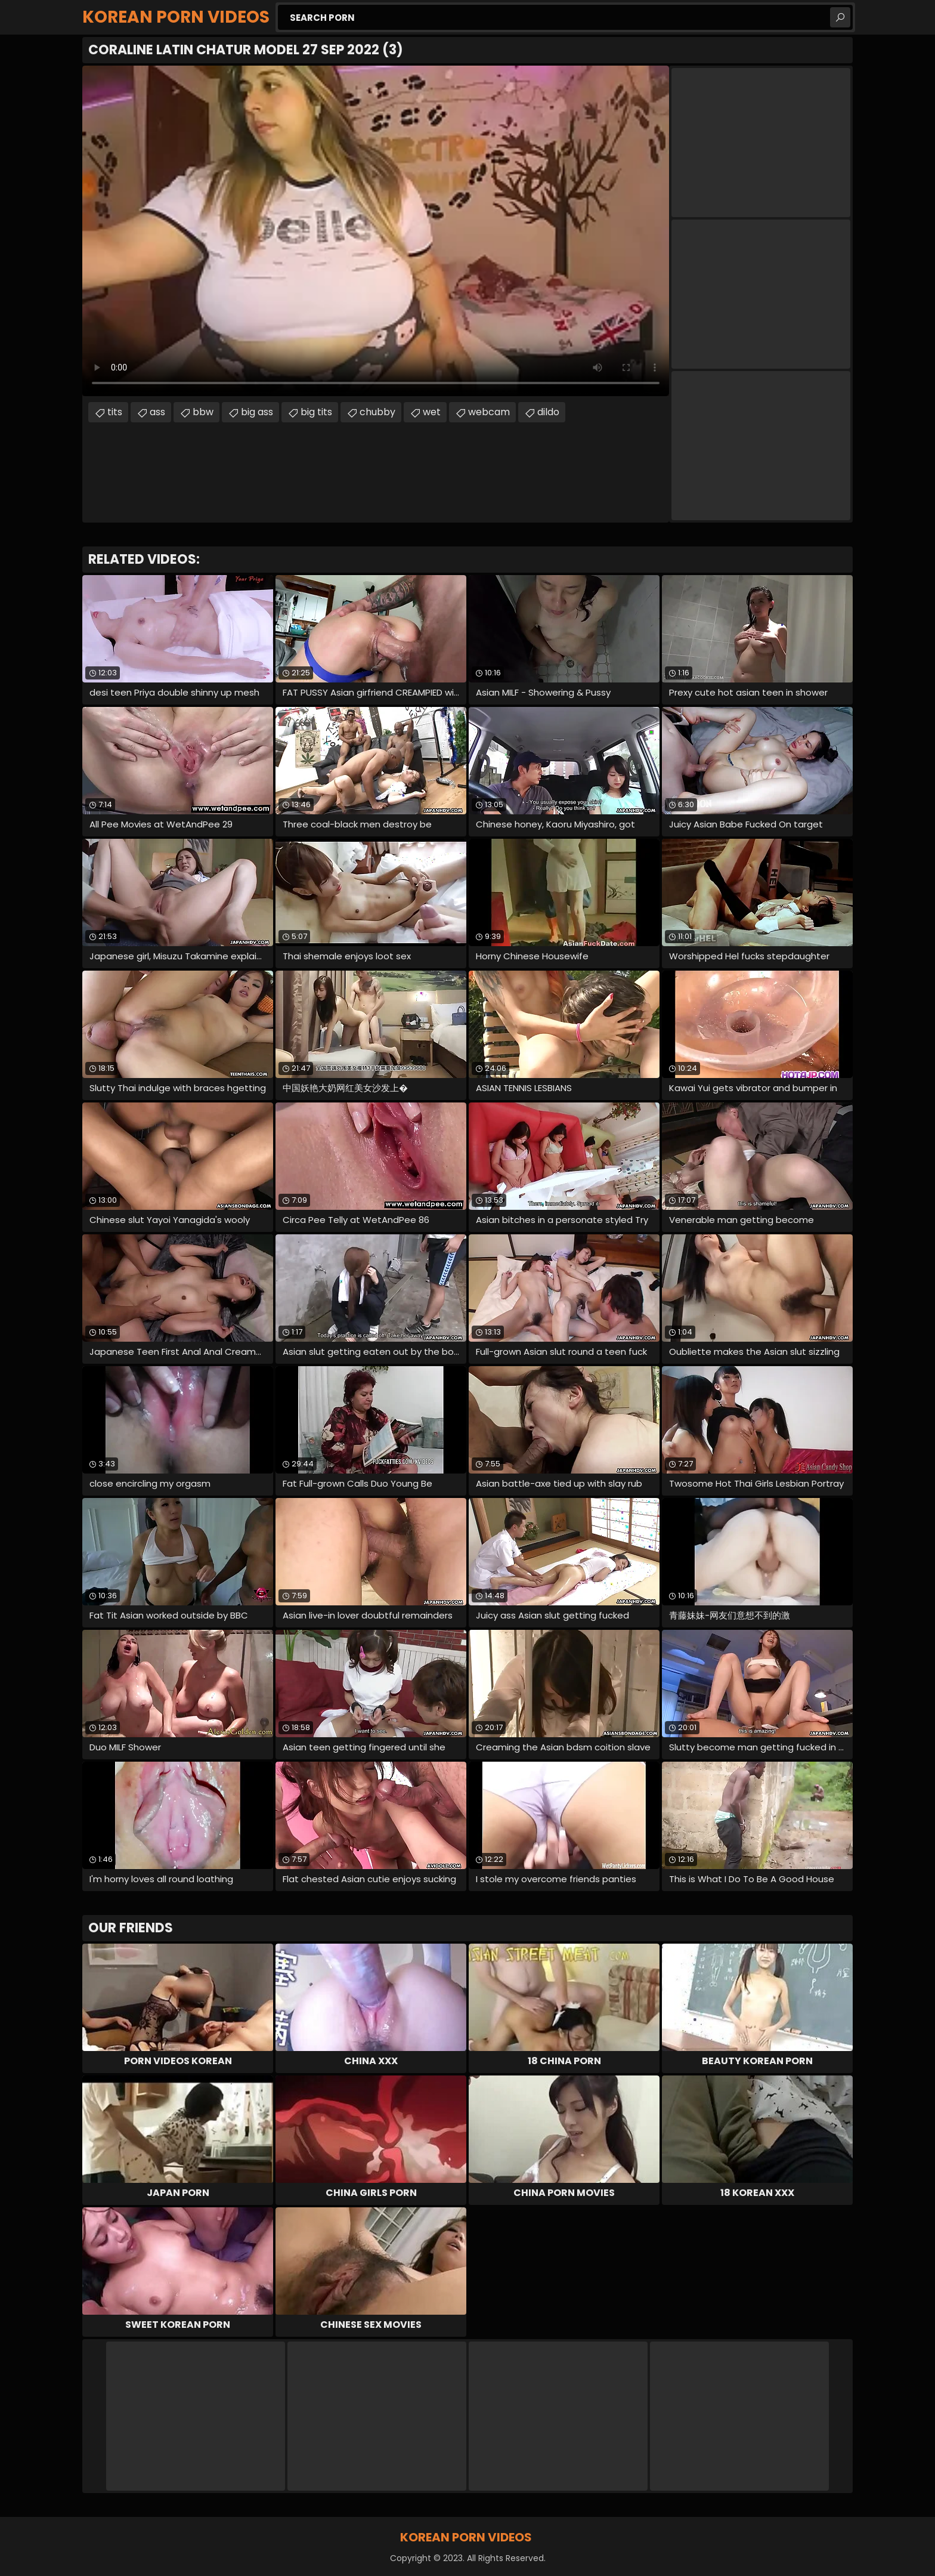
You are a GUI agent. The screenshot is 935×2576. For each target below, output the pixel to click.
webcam (489, 412)
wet (432, 412)
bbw (203, 412)
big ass (257, 412)
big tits (316, 412)
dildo (548, 412)
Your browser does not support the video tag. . (375, 231)
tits (114, 412)
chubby (377, 412)
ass (157, 412)
